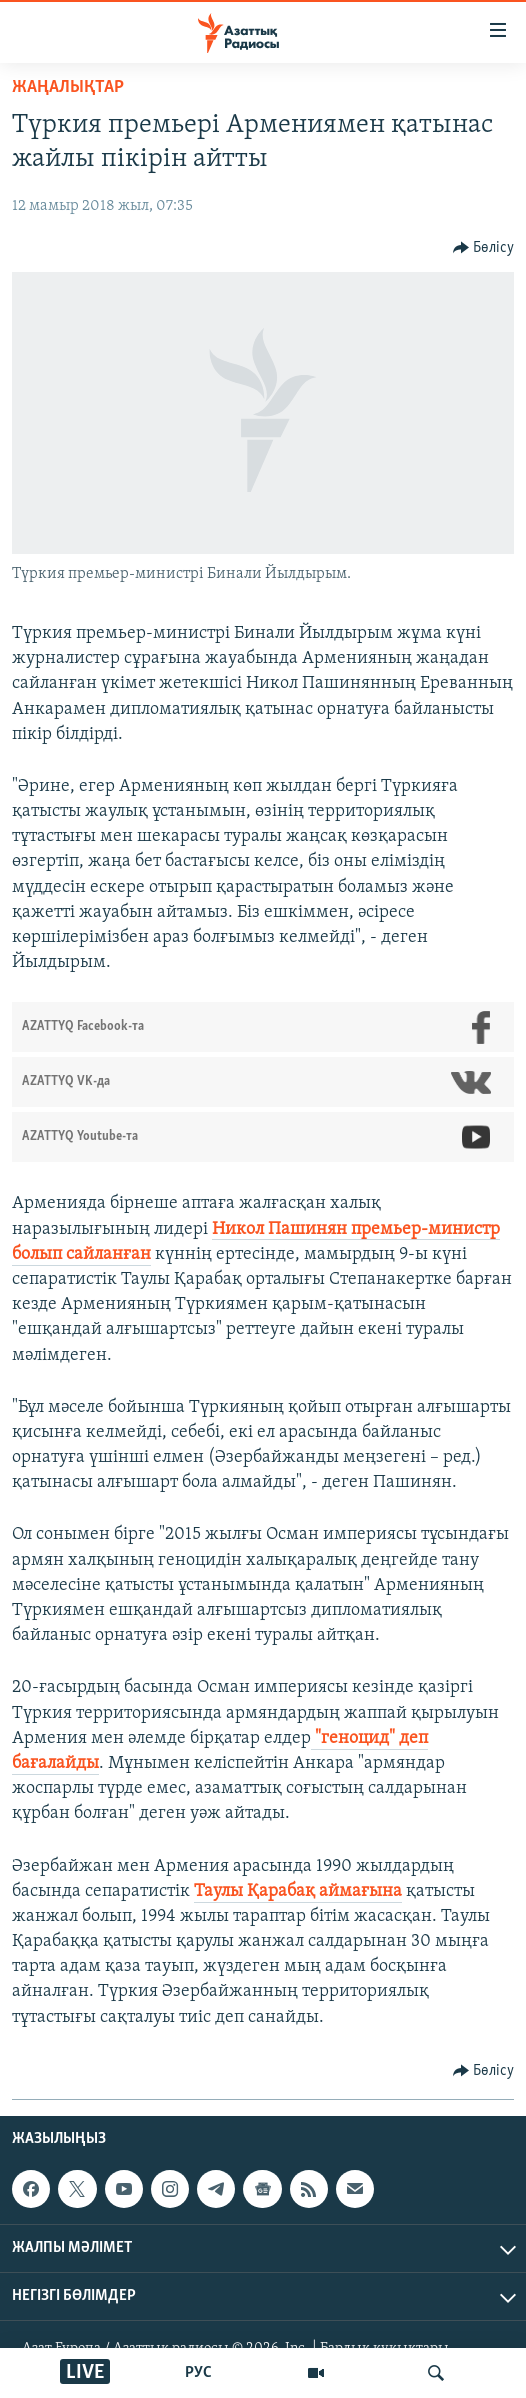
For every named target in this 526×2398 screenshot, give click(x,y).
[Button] (484, 248)
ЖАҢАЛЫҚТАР (68, 87)
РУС (198, 2373)
